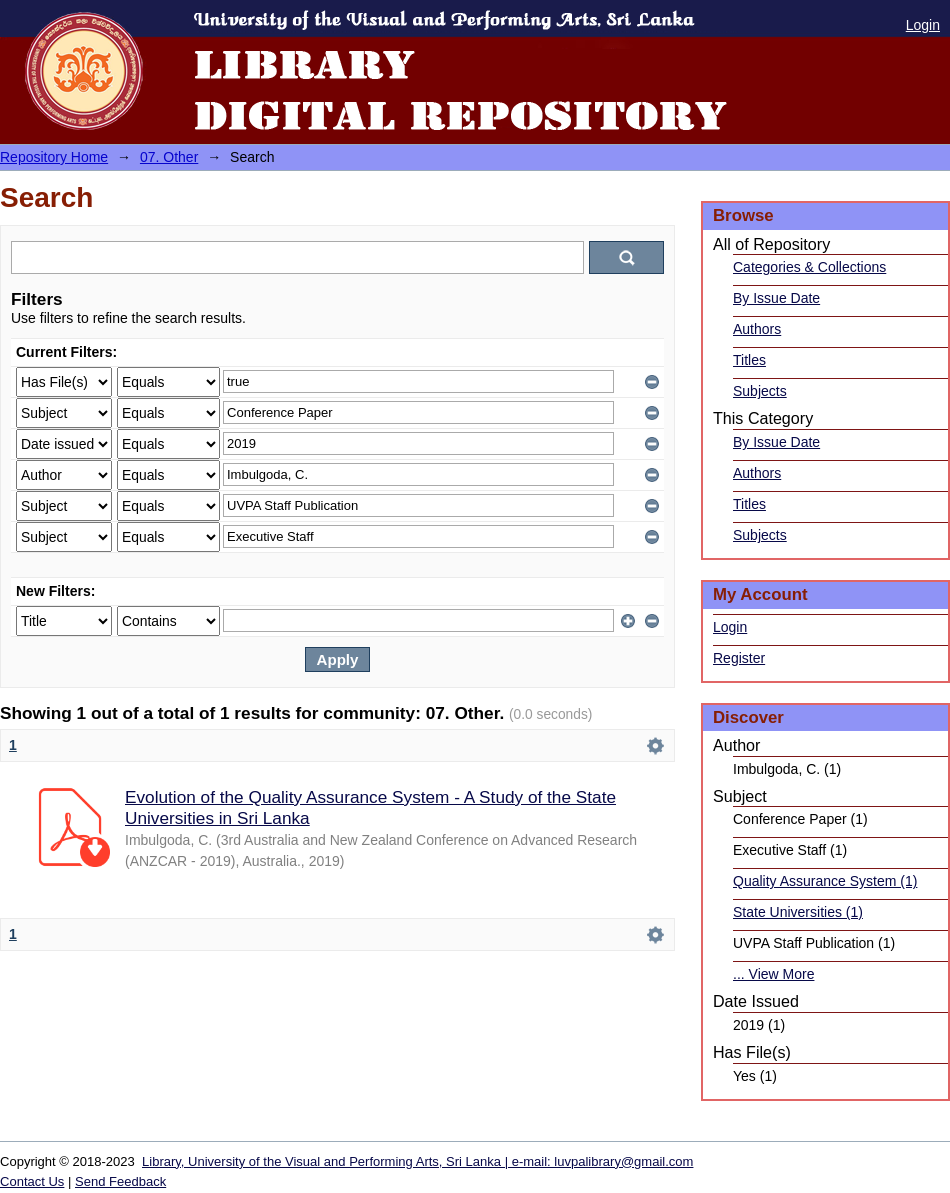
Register (739, 658)
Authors (757, 329)
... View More (773, 974)
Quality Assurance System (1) (825, 881)
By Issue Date (776, 298)
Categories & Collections (809, 267)
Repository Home (54, 157)
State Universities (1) (798, 912)
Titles (749, 360)
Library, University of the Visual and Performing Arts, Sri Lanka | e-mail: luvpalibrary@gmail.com (417, 1161)
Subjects (760, 391)
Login (923, 25)
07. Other (169, 157)
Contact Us (32, 1181)
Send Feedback (120, 1181)
